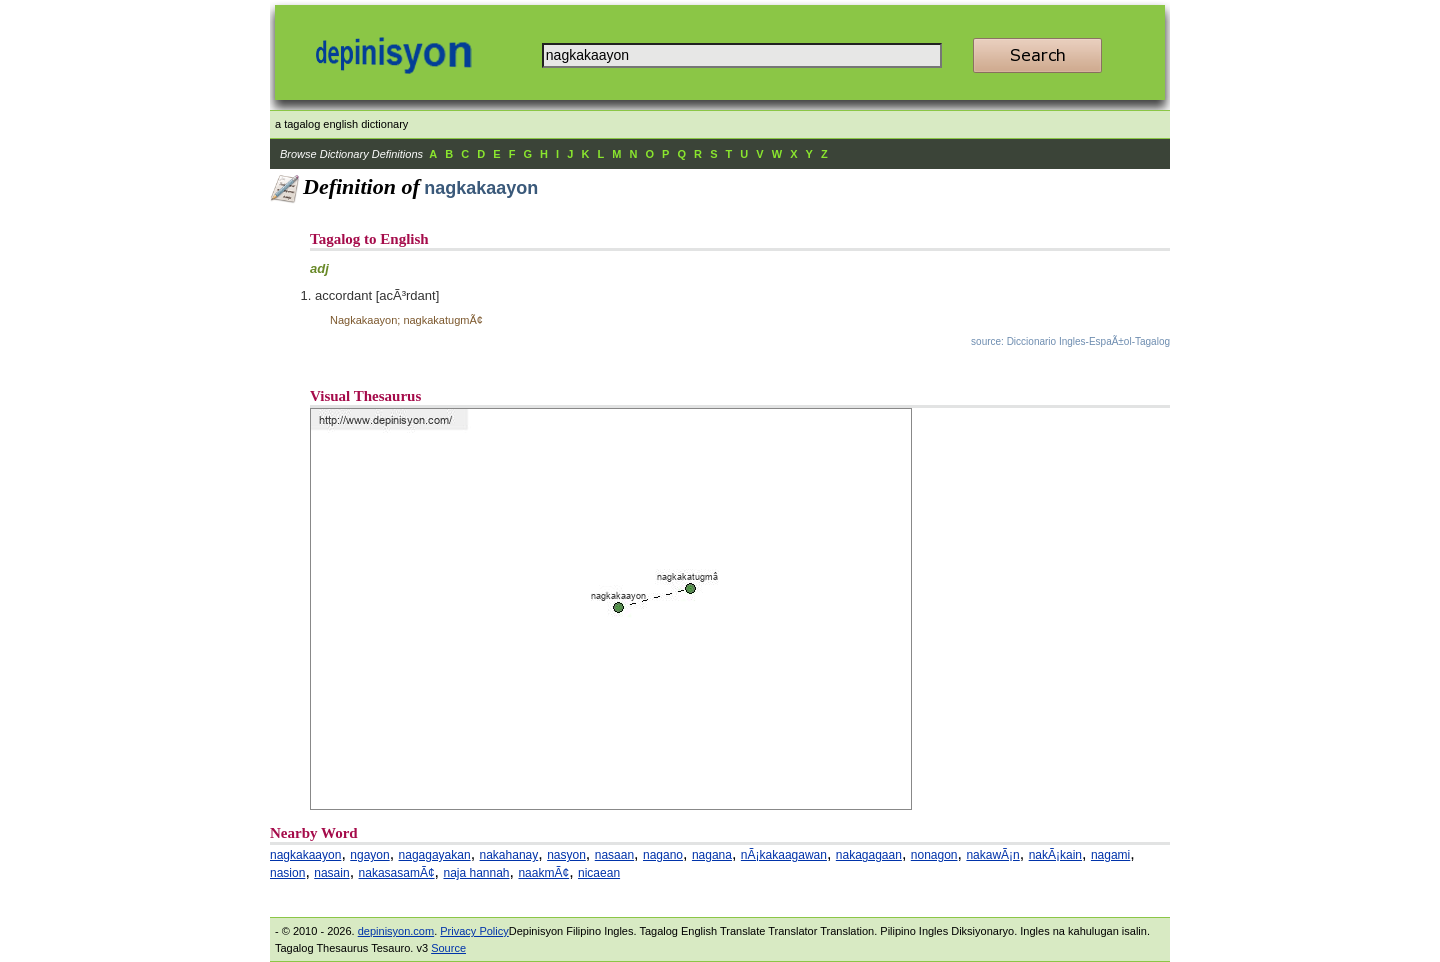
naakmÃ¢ (543, 873)
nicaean (599, 873)
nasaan (614, 855)
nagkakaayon (305, 855)
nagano (663, 855)
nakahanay (509, 855)
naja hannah (476, 873)
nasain (331, 873)
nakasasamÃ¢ (397, 873)
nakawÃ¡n (992, 855)
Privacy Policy (474, 931)
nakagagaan (869, 855)
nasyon (566, 855)
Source (448, 948)
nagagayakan (435, 855)
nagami (1110, 855)
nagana (712, 855)
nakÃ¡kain (1055, 855)
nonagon (934, 855)
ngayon (369, 855)
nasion (287, 873)
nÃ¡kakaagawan (784, 855)
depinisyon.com (396, 931)
